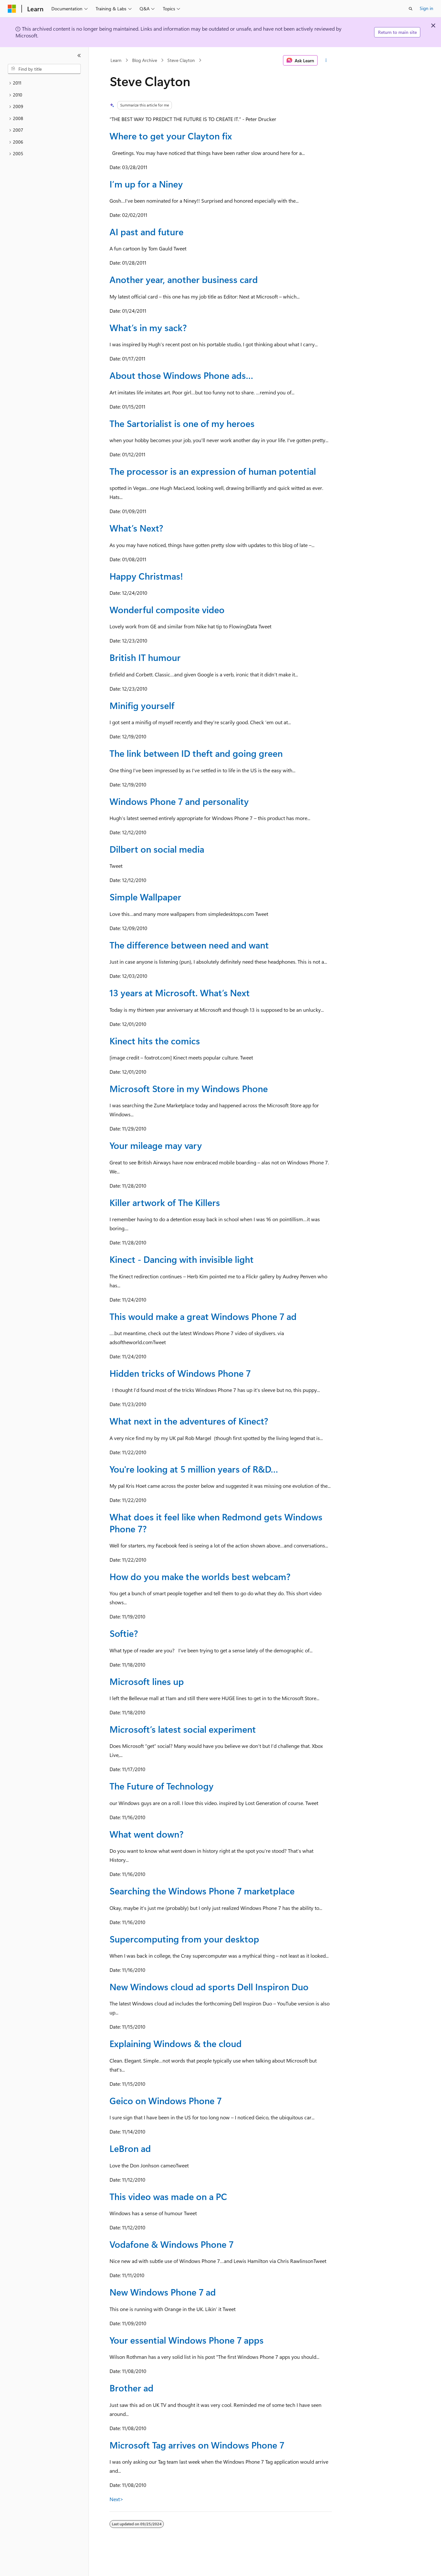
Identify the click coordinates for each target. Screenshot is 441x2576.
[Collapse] (79, 55)
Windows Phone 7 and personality (179, 801)
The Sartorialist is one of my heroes (182, 423)
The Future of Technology (162, 1786)
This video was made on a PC (168, 2196)
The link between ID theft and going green (196, 753)
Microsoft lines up (147, 1681)
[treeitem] (44, 83)
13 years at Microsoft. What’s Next (180, 993)
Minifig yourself (142, 705)
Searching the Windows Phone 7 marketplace (202, 1891)
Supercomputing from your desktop (184, 1939)
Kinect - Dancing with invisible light (182, 1259)
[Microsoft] (12, 9)
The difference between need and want (189, 945)
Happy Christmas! (146, 576)
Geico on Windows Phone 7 (166, 2100)
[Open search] (410, 9)
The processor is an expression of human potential (213, 471)
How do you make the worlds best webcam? (200, 1576)
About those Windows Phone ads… (181, 375)
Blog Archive (144, 60)
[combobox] (44, 69)
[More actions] (325, 60)
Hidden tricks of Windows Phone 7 (180, 1373)
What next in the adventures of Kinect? (189, 1421)
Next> (116, 2499)
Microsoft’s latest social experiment (183, 1729)
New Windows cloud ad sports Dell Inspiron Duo (209, 1987)
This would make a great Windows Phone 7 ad (203, 1316)
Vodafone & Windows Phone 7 (172, 2244)
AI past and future (147, 232)
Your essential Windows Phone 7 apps (187, 2340)
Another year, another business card (184, 279)
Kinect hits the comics (155, 1041)
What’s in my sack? (148, 327)
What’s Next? (136, 528)
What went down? (147, 1834)
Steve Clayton (181, 60)
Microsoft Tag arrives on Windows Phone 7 (197, 2445)
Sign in (426, 8)
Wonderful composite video (167, 609)
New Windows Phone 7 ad (163, 2292)
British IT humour (145, 657)
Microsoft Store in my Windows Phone (189, 1088)
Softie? (124, 1633)
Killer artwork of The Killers (165, 1202)
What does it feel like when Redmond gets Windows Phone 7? (216, 1522)
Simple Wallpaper (145, 897)
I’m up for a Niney (146, 184)
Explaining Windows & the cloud (176, 2043)
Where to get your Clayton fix (171, 136)
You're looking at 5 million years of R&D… (194, 1469)
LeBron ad (130, 2148)
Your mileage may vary (156, 1145)
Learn (115, 60)
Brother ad (131, 2388)
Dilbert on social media (157, 849)
